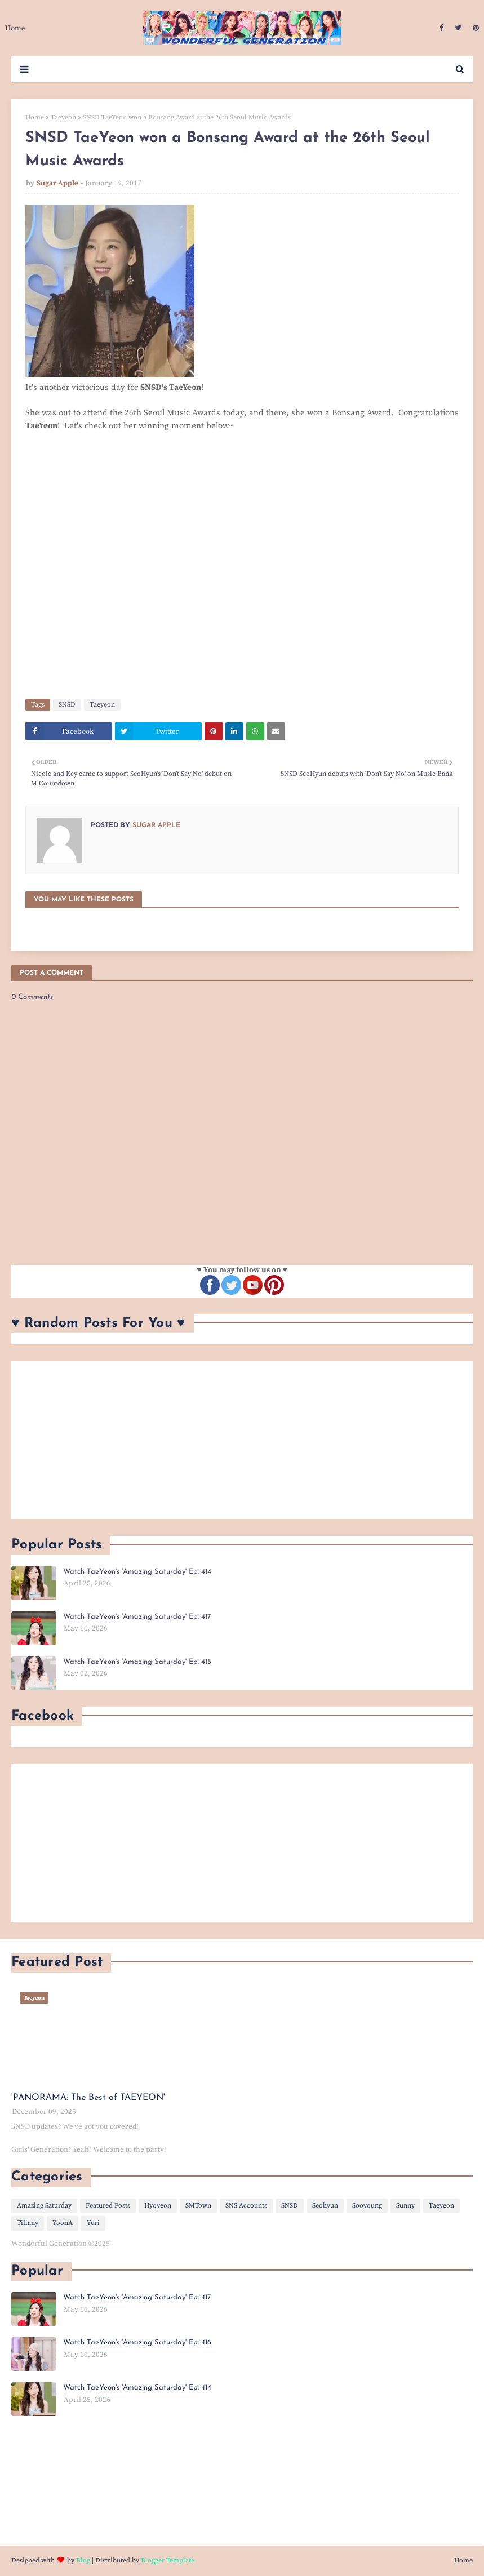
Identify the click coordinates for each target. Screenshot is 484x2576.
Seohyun (325, 2205)
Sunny (405, 2205)
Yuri (93, 2223)
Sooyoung (367, 2205)
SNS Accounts (246, 2205)
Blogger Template (167, 2560)
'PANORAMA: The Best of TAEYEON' (88, 2097)
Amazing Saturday (44, 2205)
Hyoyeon (157, 2205)
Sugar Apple (57, 183)
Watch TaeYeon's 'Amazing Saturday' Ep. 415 (137, 1661)
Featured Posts (108, 2205)
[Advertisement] (242, 1440)
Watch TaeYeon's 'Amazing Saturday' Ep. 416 (137, 2342)
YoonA (62, 2223)
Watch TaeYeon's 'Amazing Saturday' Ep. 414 (137, 1571)
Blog (83, 2560)
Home (34, 117)
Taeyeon (63, 117)
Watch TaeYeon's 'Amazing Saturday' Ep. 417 (137, 1616)
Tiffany (27, 2223)
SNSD (67, 704)
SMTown (198, 2205)
